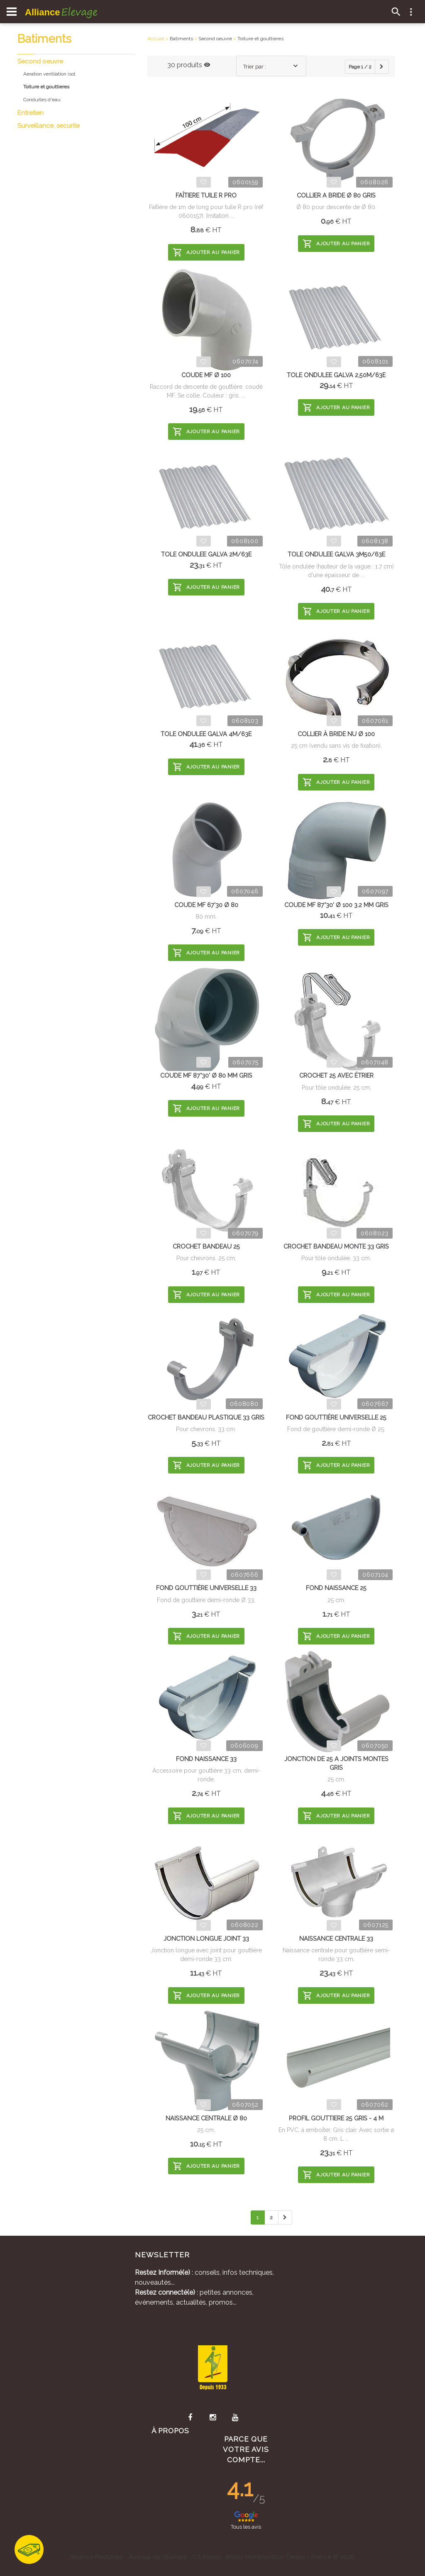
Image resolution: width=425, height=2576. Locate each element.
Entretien (30, 113)
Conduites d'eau (42, 99)
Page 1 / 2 (360, 67)
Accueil (155, 38)
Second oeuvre (40, 61)
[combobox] (271, 66)
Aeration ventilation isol (49, 74)
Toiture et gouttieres (260, 38)
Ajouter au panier (206, 252)
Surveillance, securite (48, 125)
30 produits (188, 65)
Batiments (181, 38)
